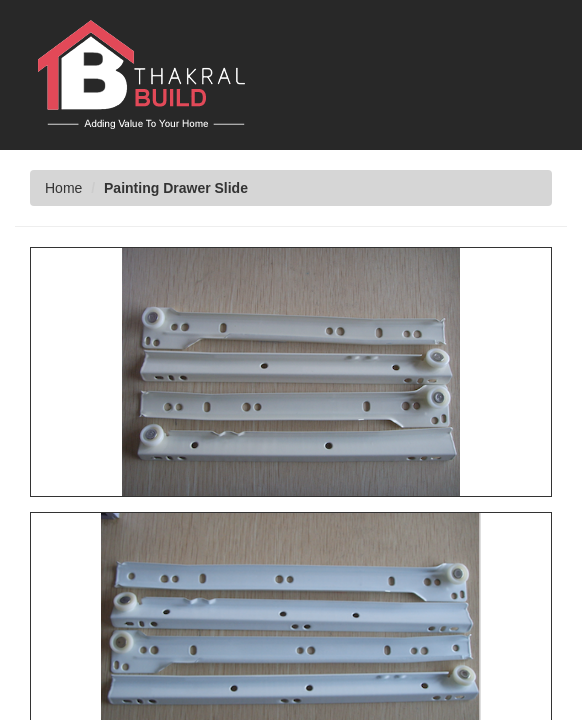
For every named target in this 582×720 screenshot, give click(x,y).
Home (63, 188)
